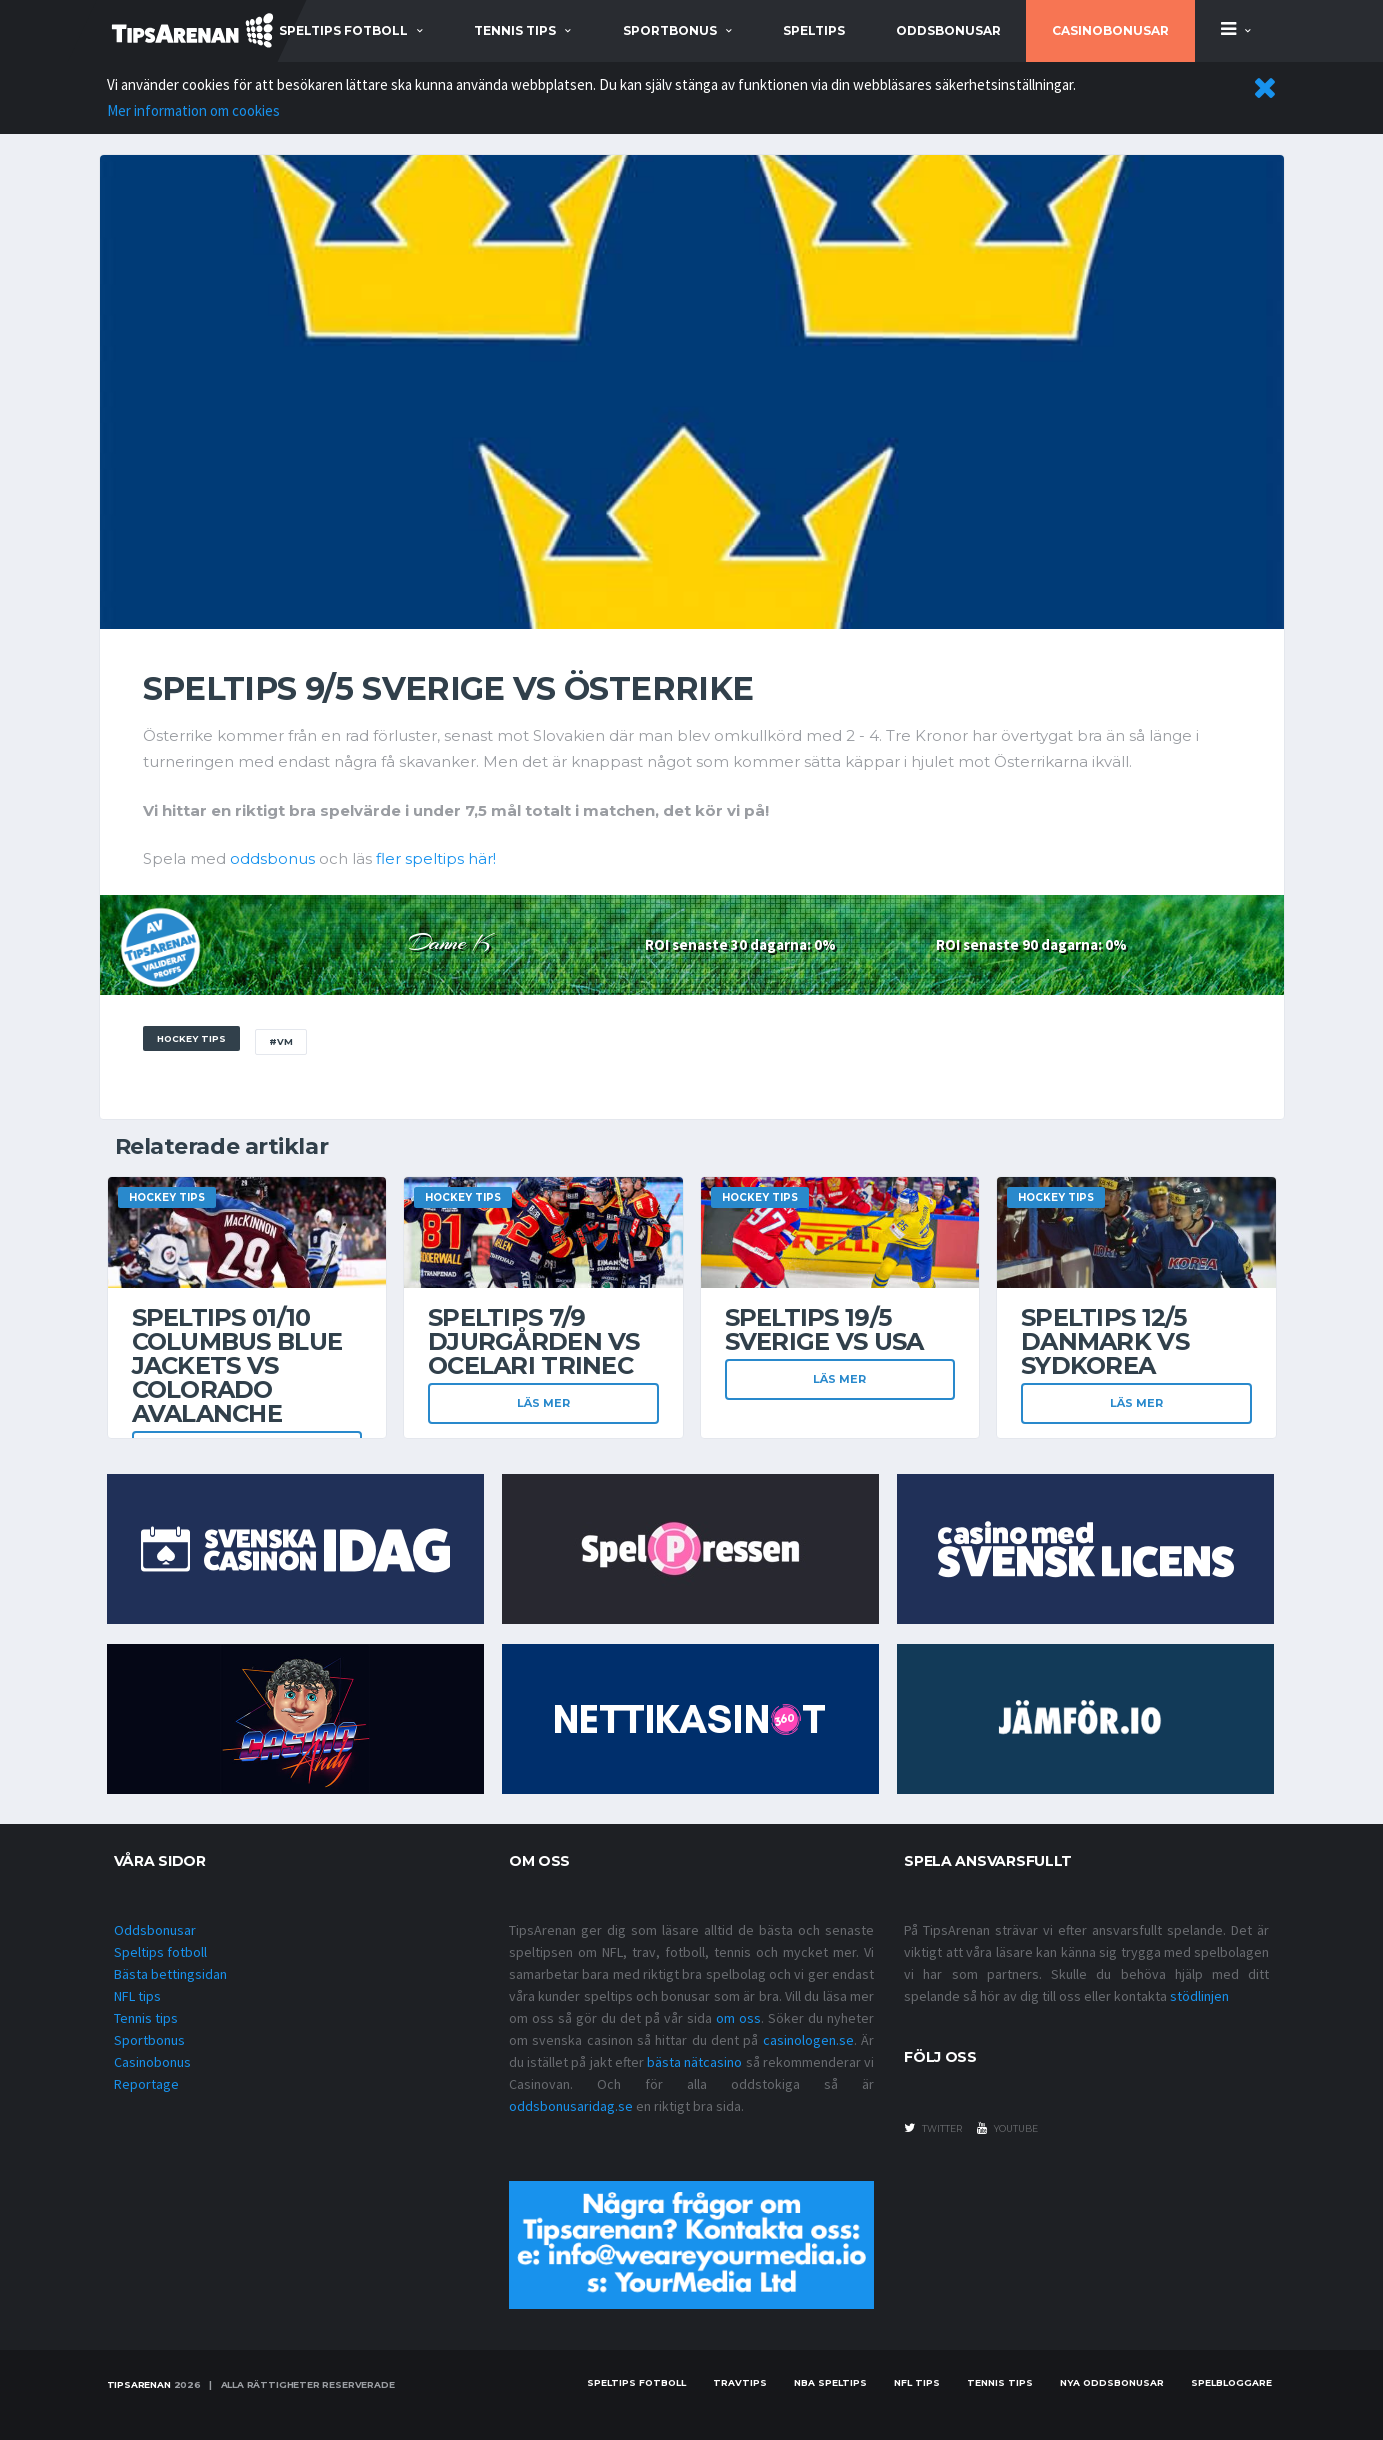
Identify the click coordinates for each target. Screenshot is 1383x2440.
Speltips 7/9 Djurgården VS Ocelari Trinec (534, 1341)
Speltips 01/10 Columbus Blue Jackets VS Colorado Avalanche (237, 1365)
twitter (933, 2128)
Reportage (146, 2084)
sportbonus (670, 30)
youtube (1007, 2128)
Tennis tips (146, 2018)
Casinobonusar (1110, 30)
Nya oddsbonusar (1112, 2382)
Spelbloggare (1231, 2382)
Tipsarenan (139, 2384)
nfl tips (917, 2382)
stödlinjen (1199, 1996)
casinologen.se (808, 2040)
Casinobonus (152, 2062)
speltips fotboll (343, 30)
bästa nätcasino (694, 2062)
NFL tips (137, 1996)
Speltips (814, 30)
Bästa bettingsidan (170, 1974)
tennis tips (515, 30)
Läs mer (543, 1403)
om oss (738, 2018)
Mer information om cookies (193, 110)
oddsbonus (272, 858)
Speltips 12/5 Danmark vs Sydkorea (1105, 1341)
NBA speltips (830, 2382)
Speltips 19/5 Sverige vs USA (824, 1329)
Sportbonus (149, 2040)
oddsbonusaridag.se (571, 2106)
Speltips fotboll (160, 1952)
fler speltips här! (436, 858)
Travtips (740, 2382)
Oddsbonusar (948, 30)
